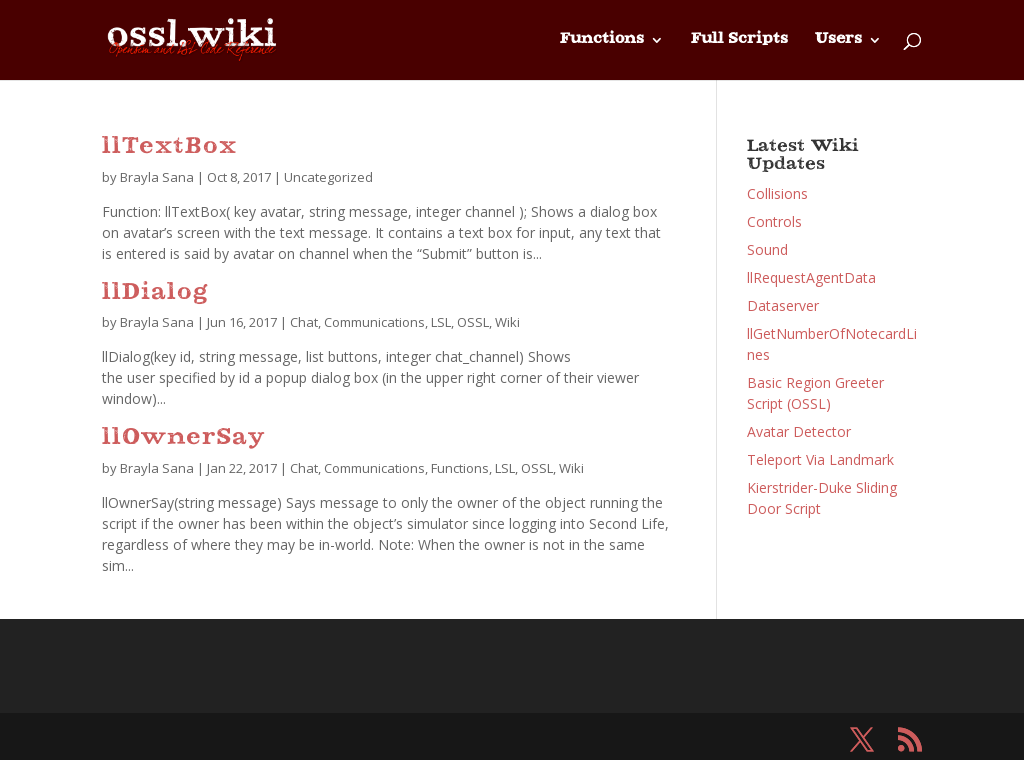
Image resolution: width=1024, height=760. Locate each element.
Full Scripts (739, 40)
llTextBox (169, 147)
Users (838, 40)
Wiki (507, 322)
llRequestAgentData (811, 277)
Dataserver (783, 305)
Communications (374, 322)
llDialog (155, 293)
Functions (602, 40)
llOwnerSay (183, 438)
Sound (767, 249)
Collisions (777, 193)
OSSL (473, 322)
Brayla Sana (157, 177)
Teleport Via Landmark (820, 459)
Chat (304, 322)
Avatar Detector (799, 431)
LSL (441, 322)
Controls (774, 221)
